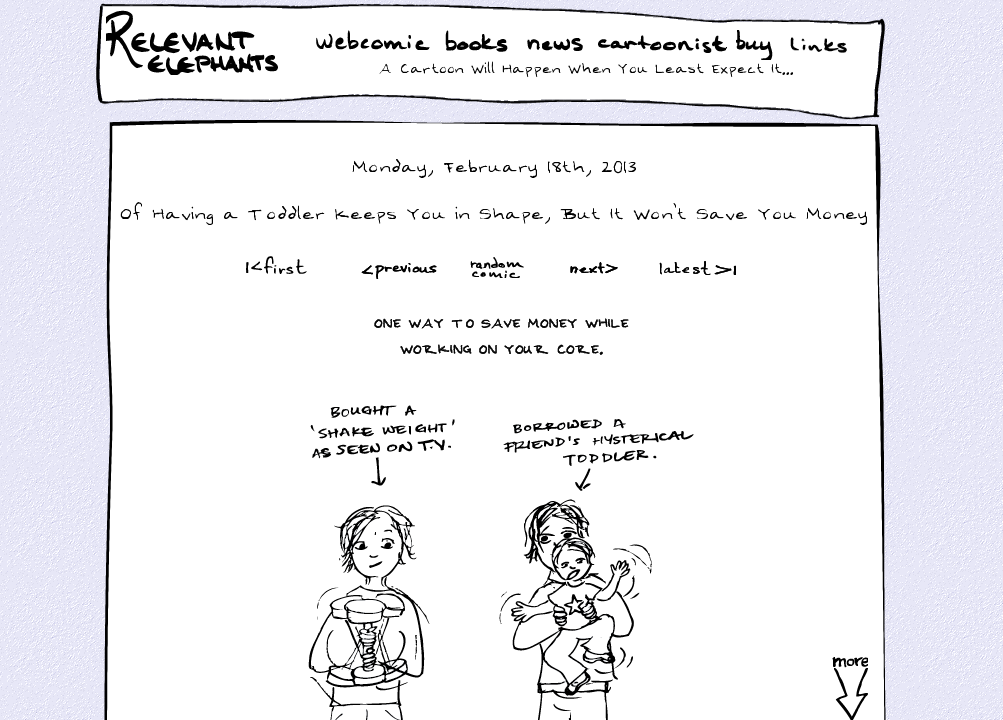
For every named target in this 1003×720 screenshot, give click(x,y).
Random (499, 267)
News (555, 44)
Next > (598, 267)
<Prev (399, 267)
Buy (756, 47)
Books (478, 44)
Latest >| (693, 267)
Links (822, 44)
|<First (274, 267)
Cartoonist (666, 44)
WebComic (377, 44)
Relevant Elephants (194, 70)
